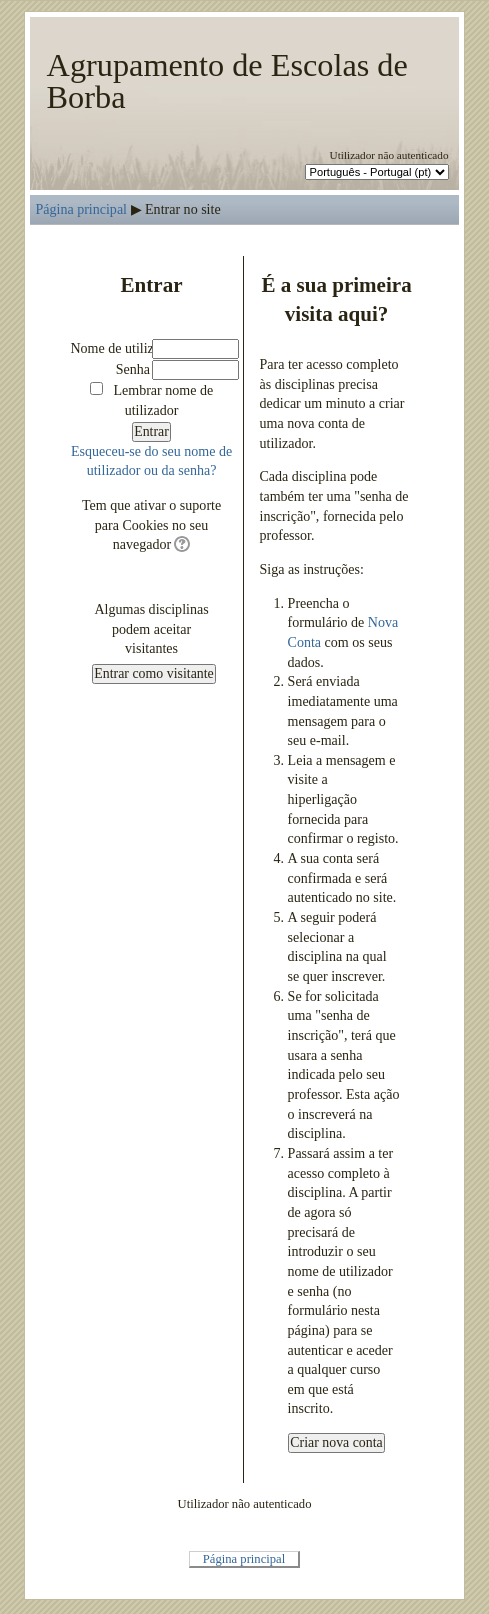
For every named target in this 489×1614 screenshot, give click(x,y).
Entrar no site (183, 209)
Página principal (81, 209)
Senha (133, 369)
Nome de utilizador (124, 348)
